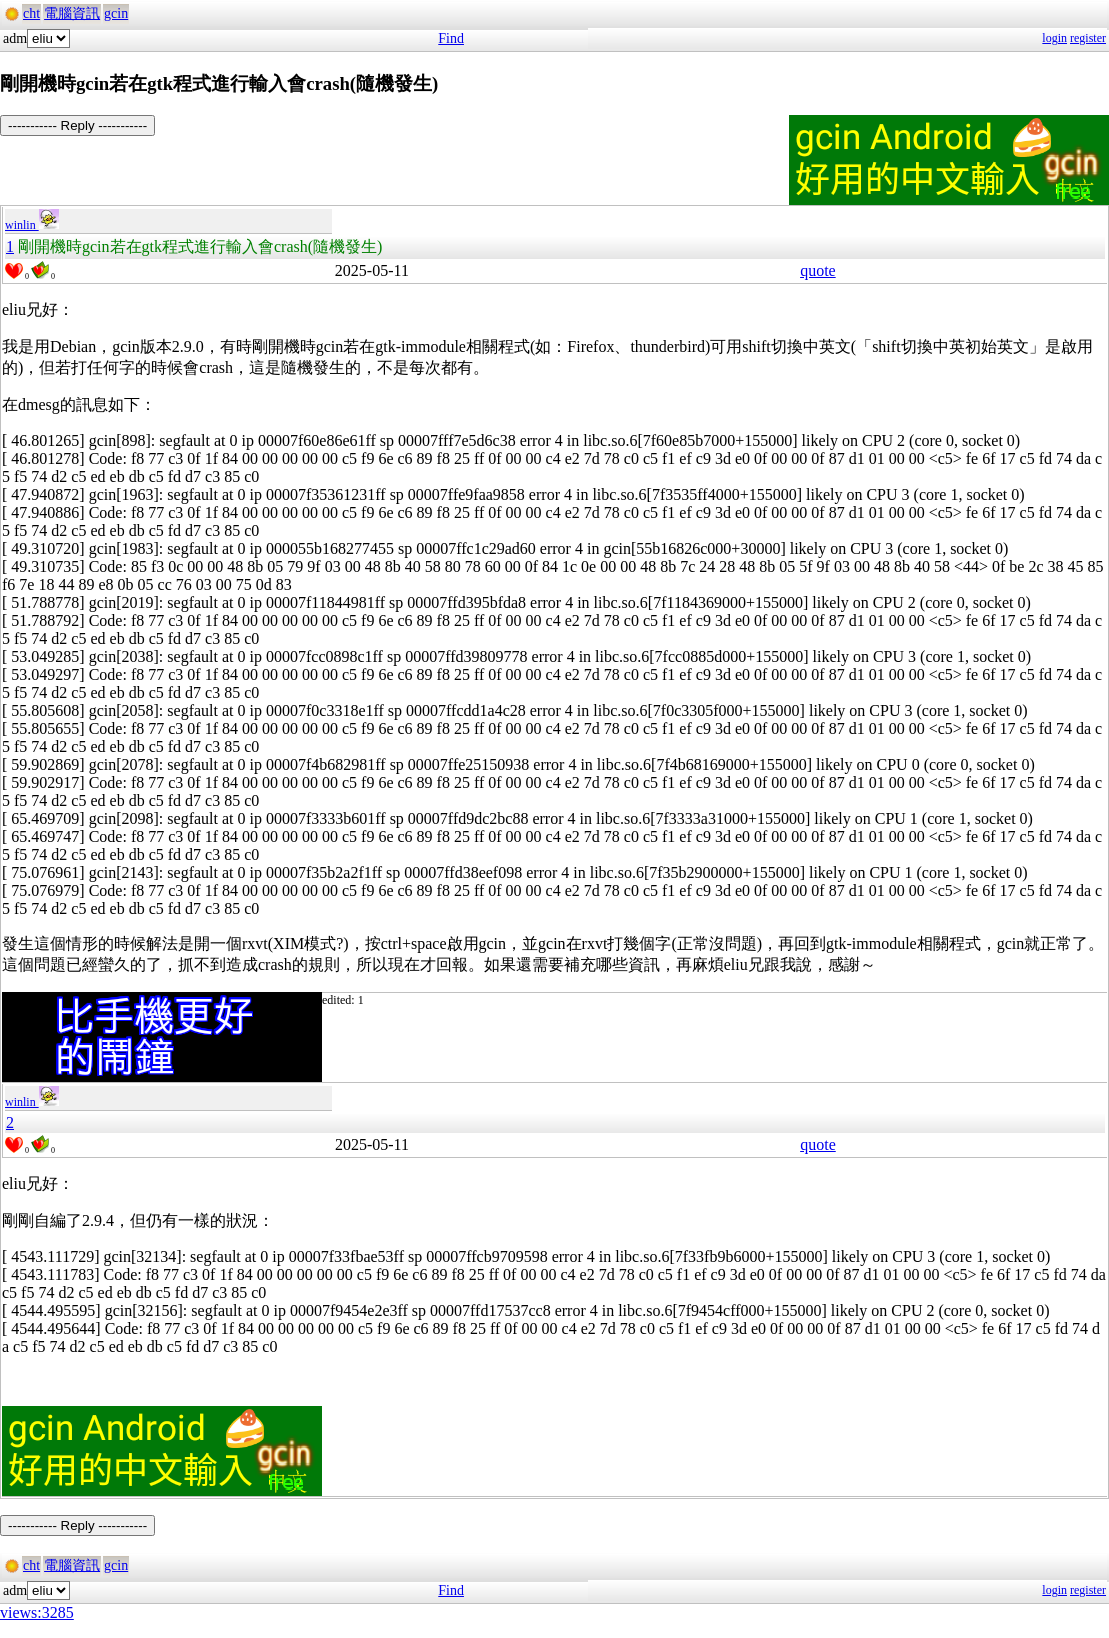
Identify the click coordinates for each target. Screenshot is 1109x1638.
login (1054, 38)
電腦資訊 (72, 13)
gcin (116, 13)
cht (31, 13)
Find (451, 38)
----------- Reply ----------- (77, 125)
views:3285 (37, 1612)
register (1088, 38)
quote (818, 270)
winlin (32, 225)
